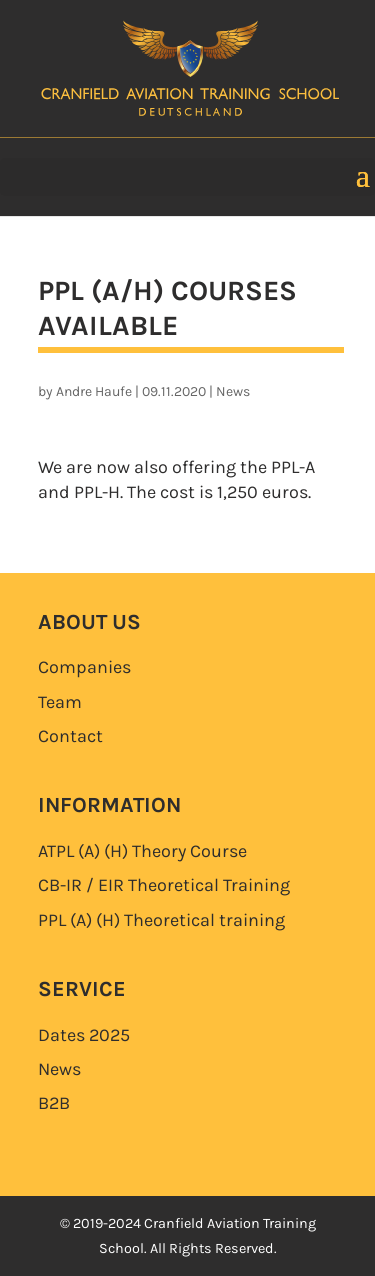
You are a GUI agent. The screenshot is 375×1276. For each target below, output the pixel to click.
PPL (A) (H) (161, 920)
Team (60, 702)
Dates (84, 1035)
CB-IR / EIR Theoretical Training (164, 885)
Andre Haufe (94, 391)
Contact (70, 736)
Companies (84, 667)
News (233, 391)
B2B (54, 1103)
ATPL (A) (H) (142, 851)
